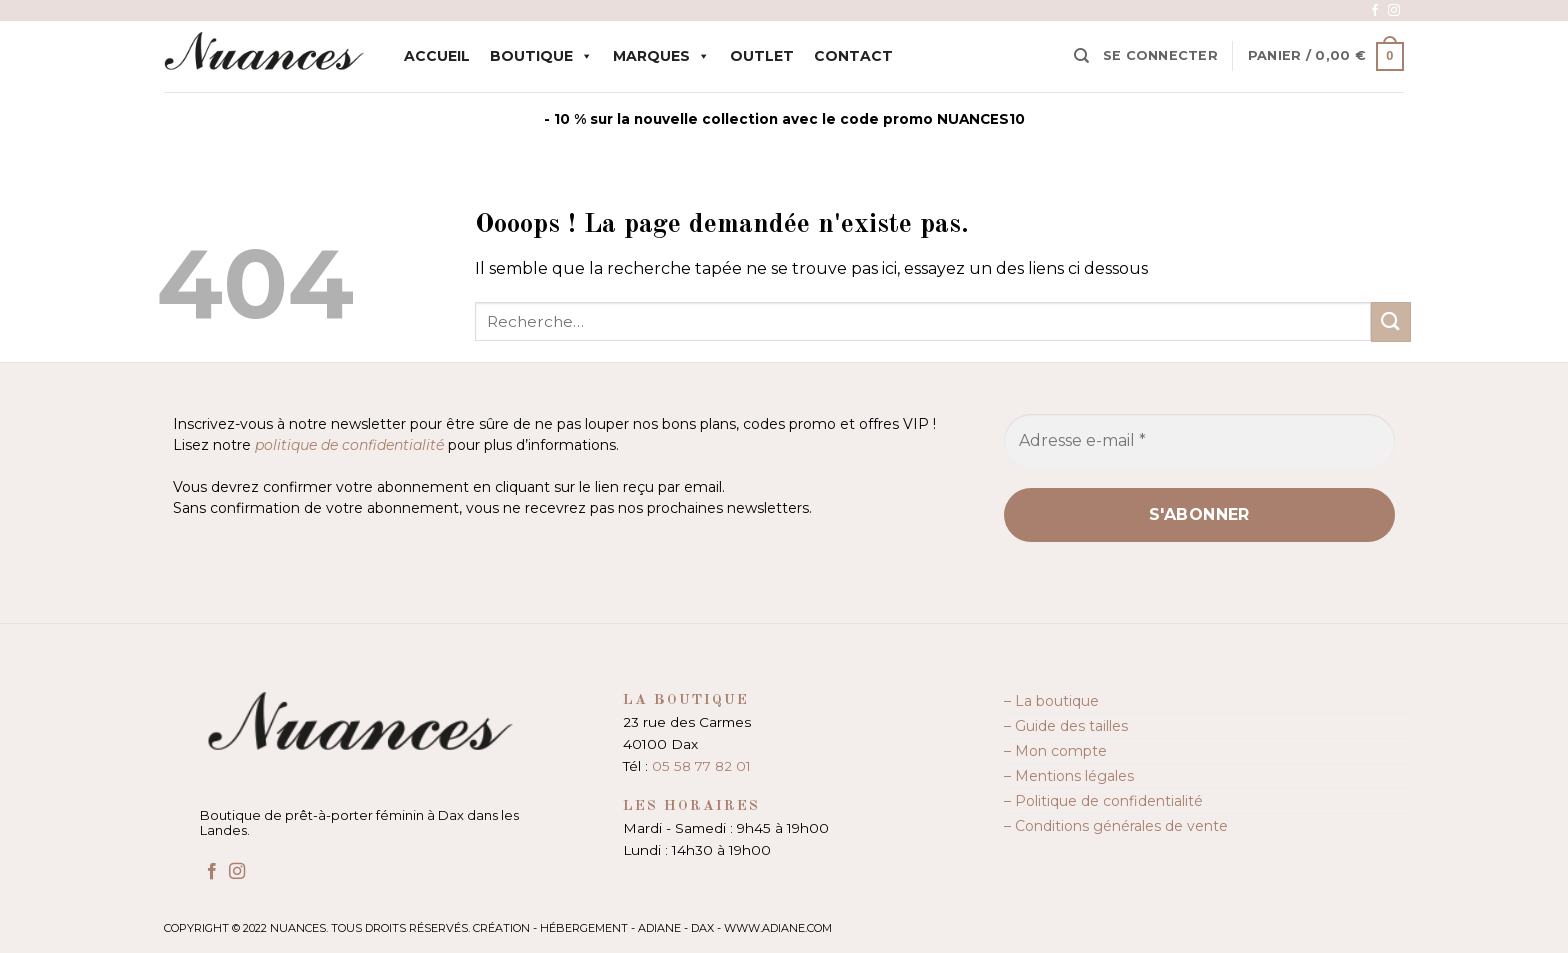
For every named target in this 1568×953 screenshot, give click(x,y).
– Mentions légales (1069, 776)
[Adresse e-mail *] (1199, 441)
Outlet (762, 56)
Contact (853, 56)
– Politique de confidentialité (1103, 801)
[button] (1160, 56)
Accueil (437, 56)
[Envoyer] (1391, 321)
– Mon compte (1055, 751)
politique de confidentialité (349, 445)
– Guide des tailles (1066, 726)
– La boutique (1051, 701)
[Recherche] (1081, 56)
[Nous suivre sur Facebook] (1375, 11)
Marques (661, 56)
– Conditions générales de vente (1116, 826)
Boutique (541, 56)
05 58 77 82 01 (701, 766)
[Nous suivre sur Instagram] (1394, 11)
